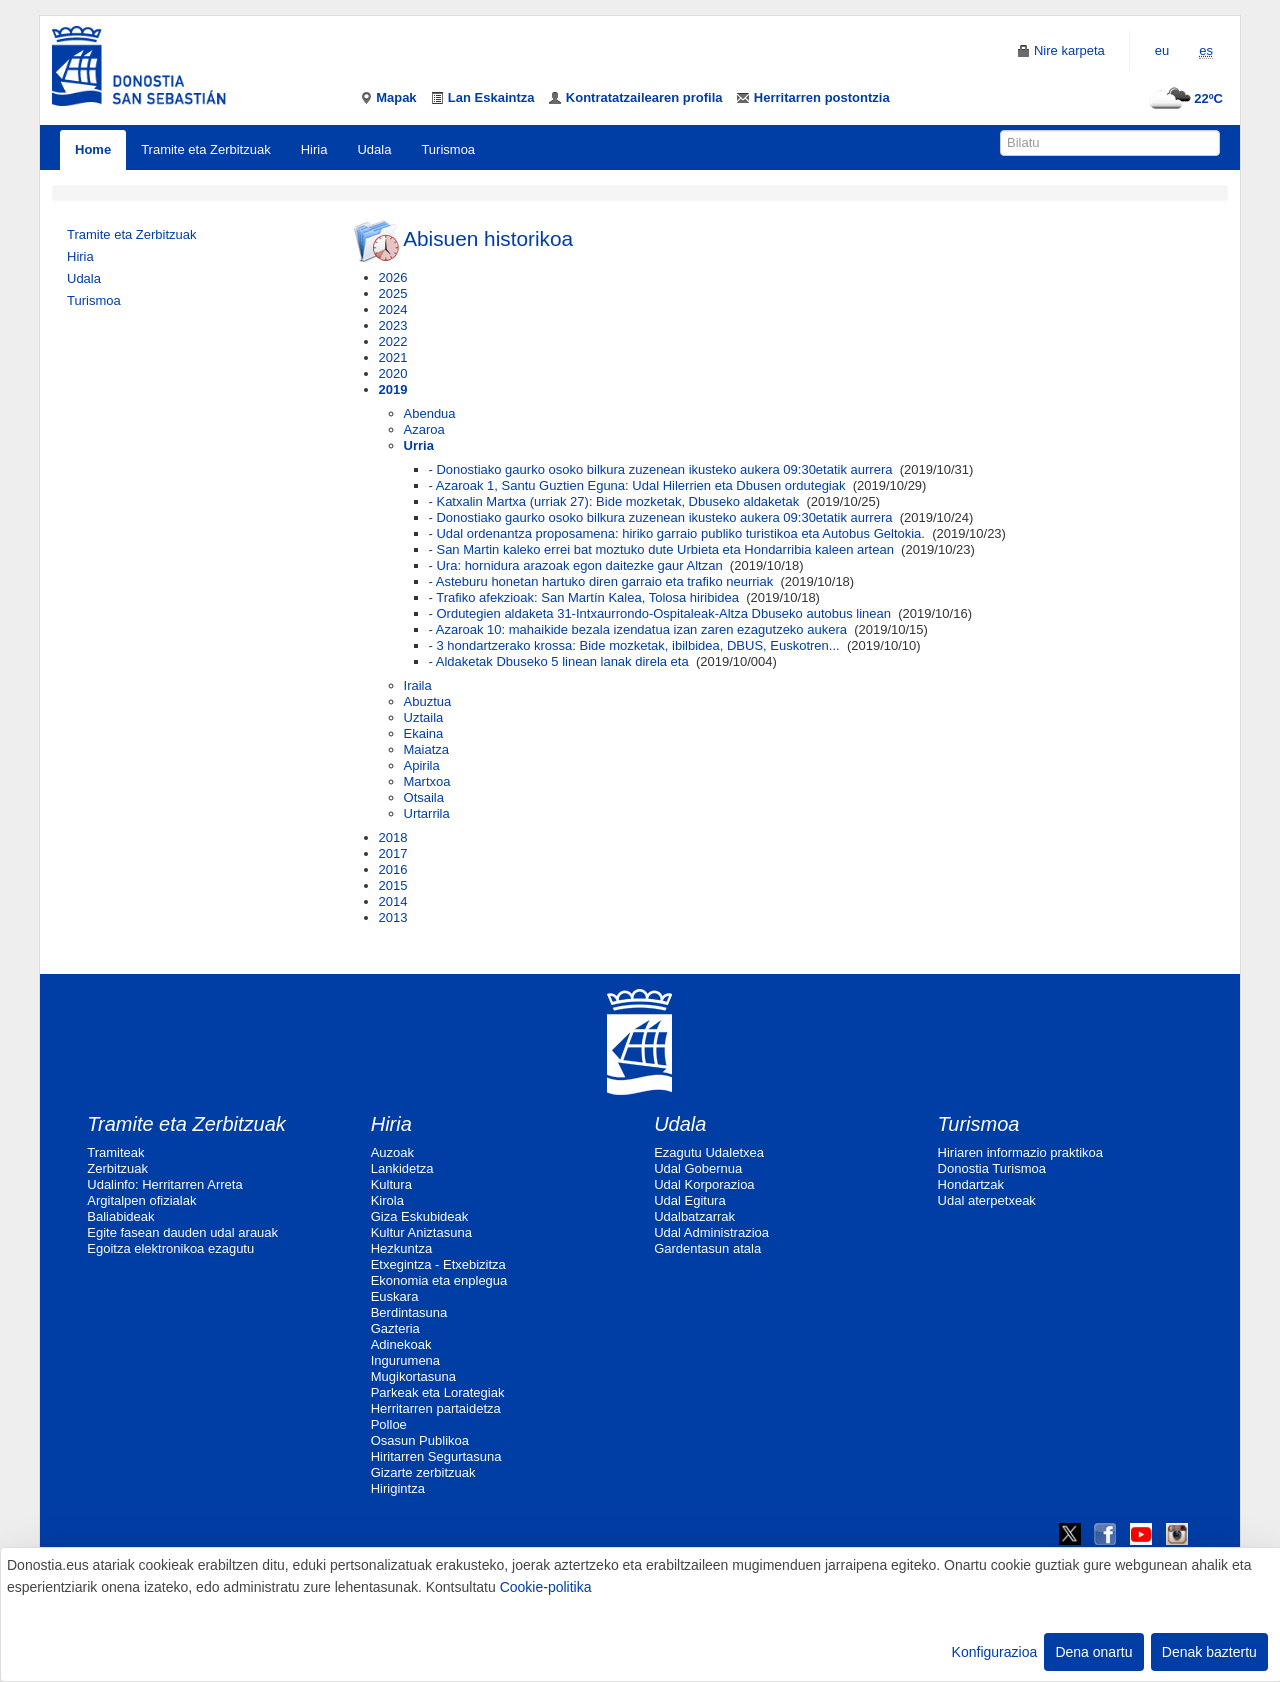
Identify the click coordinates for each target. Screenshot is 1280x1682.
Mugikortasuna (413, 1376)
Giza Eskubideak (420, 1216)
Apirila (422, 765)
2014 (393, 901)
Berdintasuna (409, 1312)
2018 (393, 837)
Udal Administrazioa (711, 1232)
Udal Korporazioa (704, 1184)
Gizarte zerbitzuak (423, 1472)
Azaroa (424, 429)
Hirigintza (398, 1488)
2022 (393, 341)
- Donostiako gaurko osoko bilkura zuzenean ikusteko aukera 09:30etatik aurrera (661, 469)
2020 (393, 373)
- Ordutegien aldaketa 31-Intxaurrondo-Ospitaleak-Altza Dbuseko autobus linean (660, 613)
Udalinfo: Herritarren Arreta (164, 1184)
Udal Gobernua (698, 1168)
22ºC (1183, 98)
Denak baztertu (1209, 1652)
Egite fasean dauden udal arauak (182, 1232)
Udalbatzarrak (694, 1216)
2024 (393, 309)
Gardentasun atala (707, 1248)
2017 (393, 853)
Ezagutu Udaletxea (709, 1152)
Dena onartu (1093, 1652)
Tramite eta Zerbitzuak (206, 149)
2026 (393, 277)
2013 (393, 917)
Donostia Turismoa (992, 1168)
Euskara (395, 1296)
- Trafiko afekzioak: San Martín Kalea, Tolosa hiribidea (584, 597)
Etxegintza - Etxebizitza (438, 1264)
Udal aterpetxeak (987, 1200)
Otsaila (424, 797)
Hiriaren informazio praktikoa (1020, 1152)
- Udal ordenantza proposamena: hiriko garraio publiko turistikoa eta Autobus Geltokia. (677, 533)
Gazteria (395, 1328)
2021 (393, 357)
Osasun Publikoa (420, 1440)
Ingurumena (405, 1360)
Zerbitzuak (117, 1168)
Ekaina (424, 733)
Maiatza (427, 749)
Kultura (391, 1184)
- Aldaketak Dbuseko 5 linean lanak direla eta (559, 661)
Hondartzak (971, 1184)
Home (93, 149)
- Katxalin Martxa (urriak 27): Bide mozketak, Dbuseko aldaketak (614, 501)
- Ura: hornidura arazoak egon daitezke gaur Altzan (576, 565)
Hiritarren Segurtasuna (436, 1456)
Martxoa (427, 781)
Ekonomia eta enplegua (439, 1280)
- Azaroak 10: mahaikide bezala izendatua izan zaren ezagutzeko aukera (638, 629)
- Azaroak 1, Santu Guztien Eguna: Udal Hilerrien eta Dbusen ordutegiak (637, 485)
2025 (393, 293)
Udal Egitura (690, 1200)
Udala (374, 149)
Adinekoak (401, 1344)
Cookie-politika (546, 1587)
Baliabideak (120, 1216)
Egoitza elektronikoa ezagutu (170, 1248)
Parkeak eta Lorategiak (438, 1392)
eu (1162, 50)
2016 (393, 869)
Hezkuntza (401, 1248)
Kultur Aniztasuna (421, 1232)
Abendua (430, 413)
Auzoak (392, 1152)
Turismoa (448, 149)
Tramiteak (115, 1152)
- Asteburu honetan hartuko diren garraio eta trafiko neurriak (601, 581)
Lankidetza (402, 1168)
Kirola (387, 1200)
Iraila (418, 685)
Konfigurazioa (995, 1652)
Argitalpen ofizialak (141, 1200)
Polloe (389, 1424)
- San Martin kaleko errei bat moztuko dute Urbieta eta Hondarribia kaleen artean (661, 549)
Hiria (314, 149)
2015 (393, 885)
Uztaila (424, 717)
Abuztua (428, 701)
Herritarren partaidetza (436, 1408)
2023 (393, 325)
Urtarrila (427, 813)
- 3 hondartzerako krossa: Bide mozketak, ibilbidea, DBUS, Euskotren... (634, 645)
